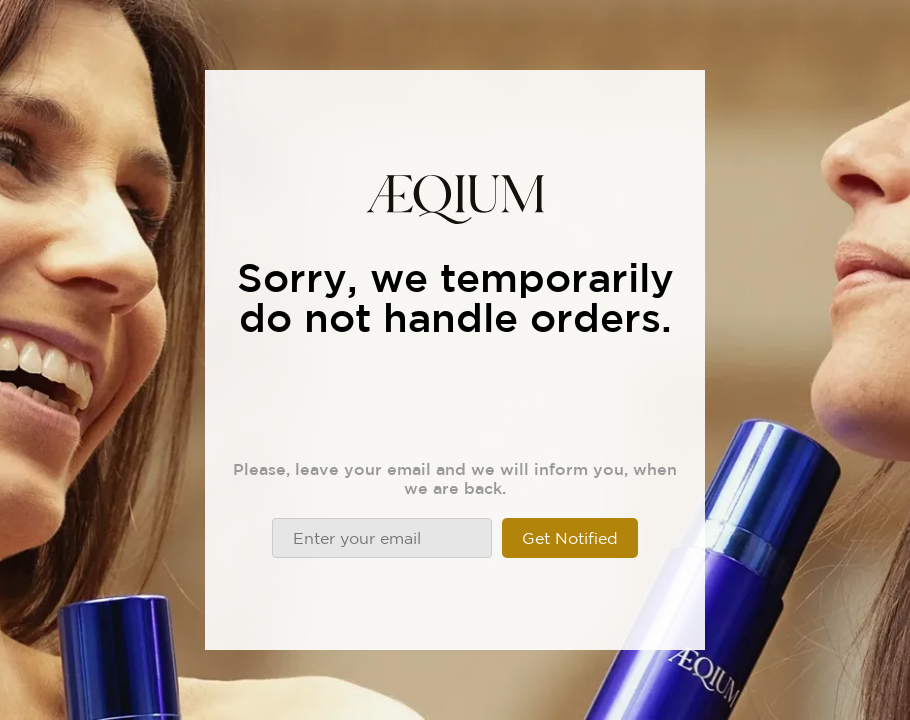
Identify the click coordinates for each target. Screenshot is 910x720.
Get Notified (570, 538)
